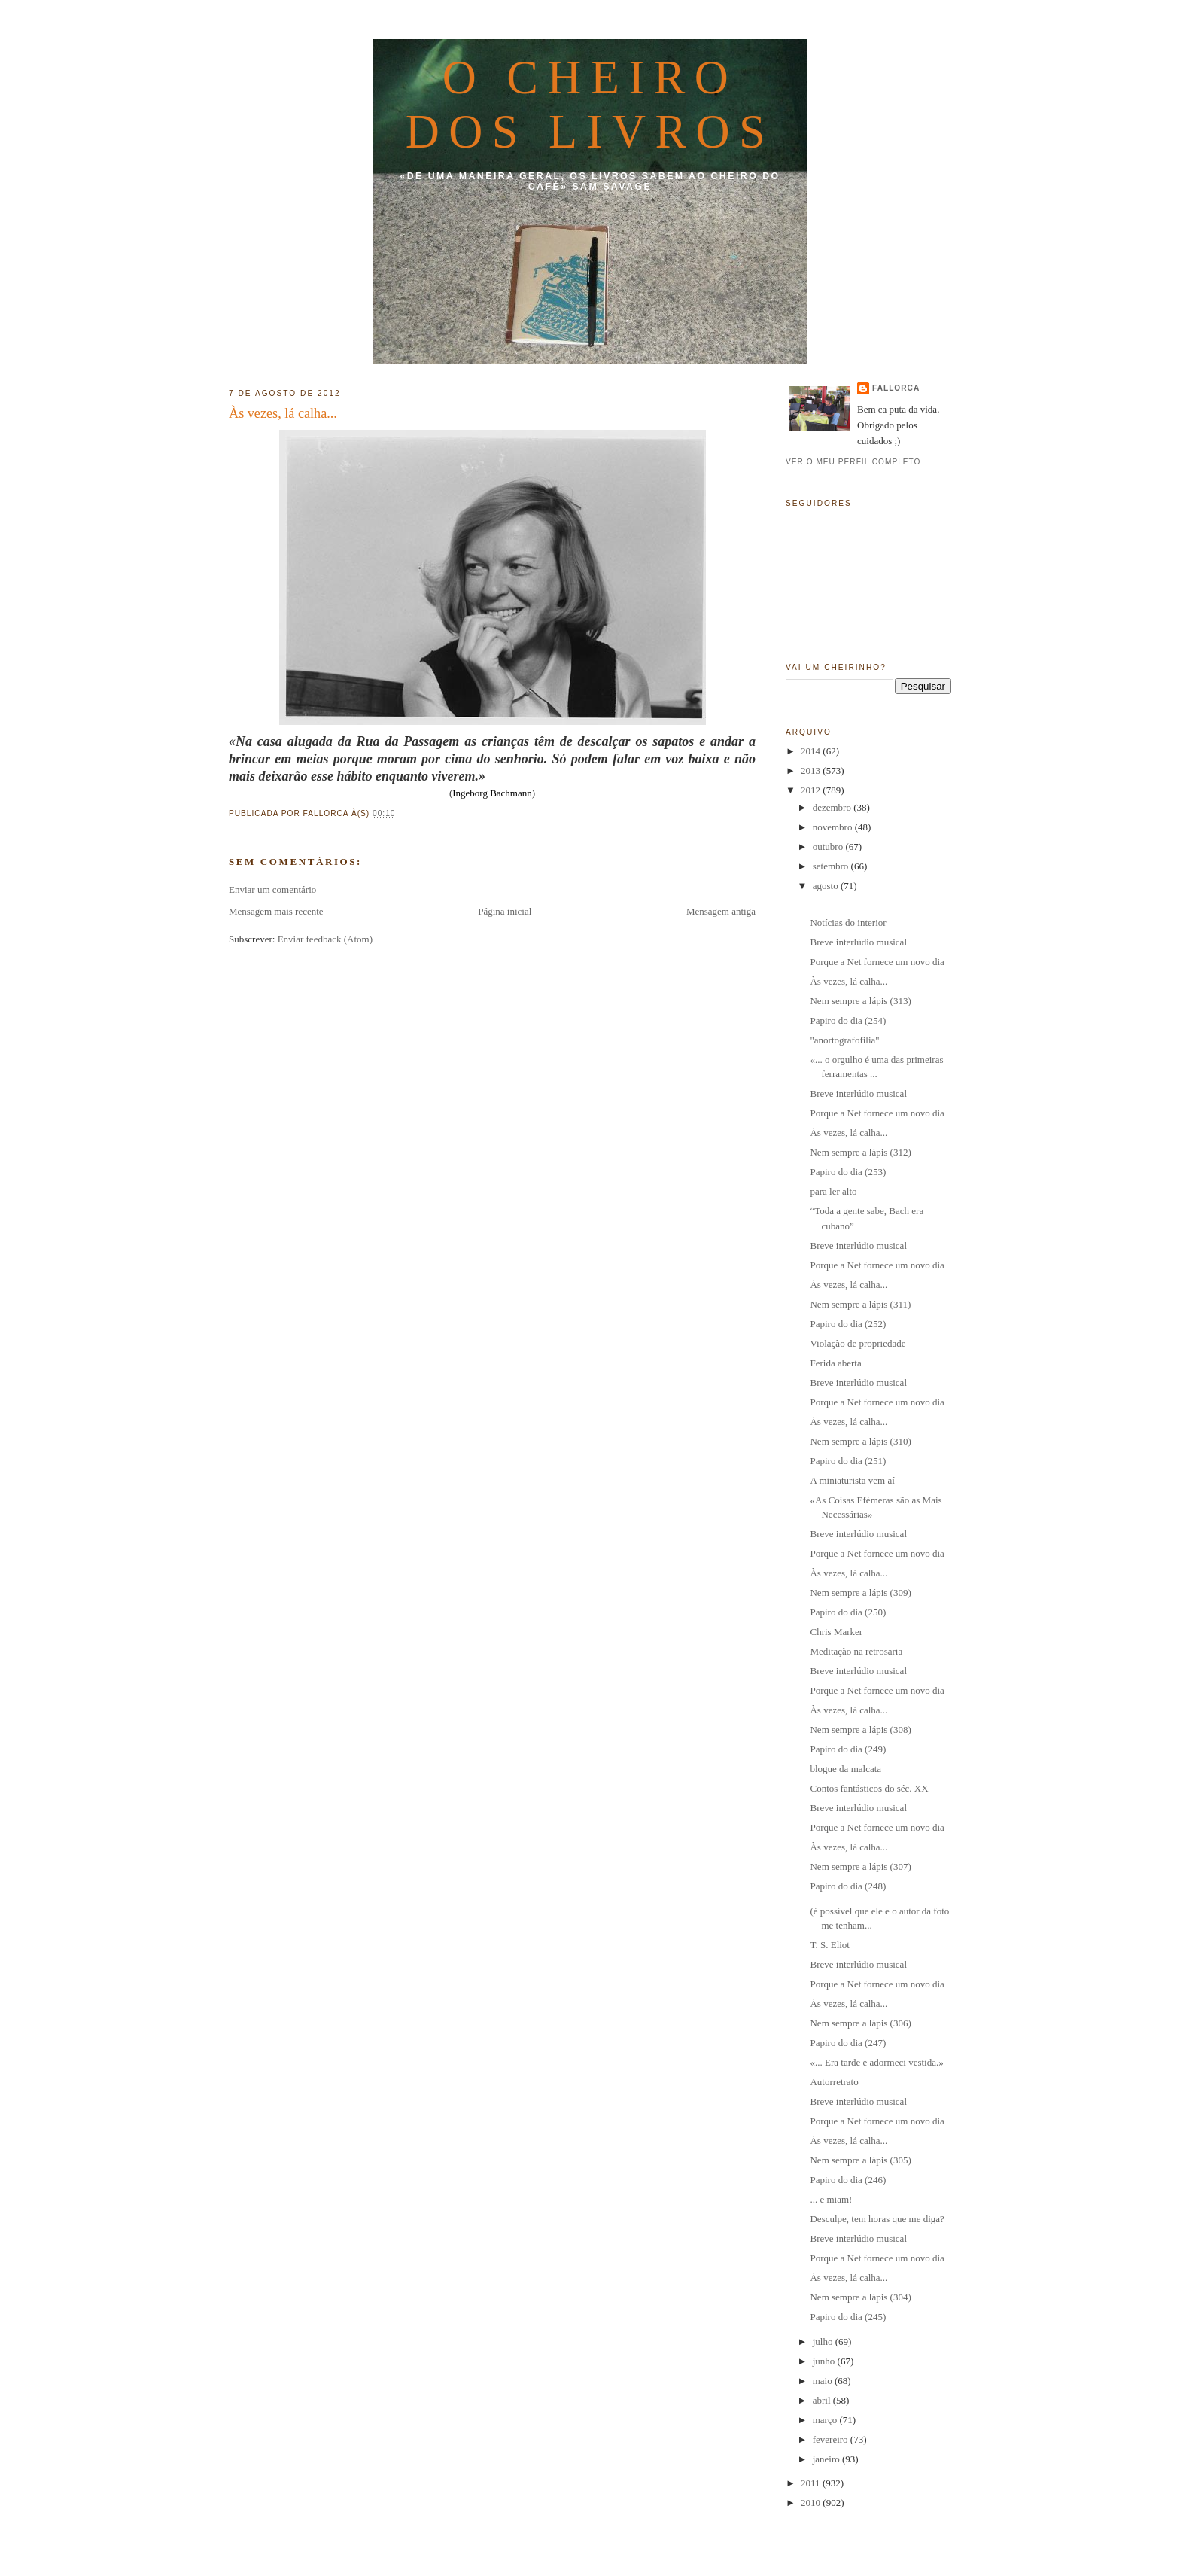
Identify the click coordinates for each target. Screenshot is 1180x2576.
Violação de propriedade (857, 1343)
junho (825, 2361)
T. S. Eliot (829, 1944)
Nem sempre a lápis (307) (860, 1866)
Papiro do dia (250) (848, 1612)
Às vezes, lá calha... (283, 413)
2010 (812, 2502)
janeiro (827, 2459)
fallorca (896, 388)
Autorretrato (834, 2081)
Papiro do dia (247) (848, 2042)
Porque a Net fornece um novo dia (877, 961)
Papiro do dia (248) (848, 1886)
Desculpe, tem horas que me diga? (877, 2218)
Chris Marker (836, 1631)
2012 (812, 790)
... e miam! (831, 2199)
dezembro (833, 807)
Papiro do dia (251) (848, 1460)
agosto (827, 885)
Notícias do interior (848, 922)
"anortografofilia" (844, 1040)
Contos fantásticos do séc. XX (869, 1788)
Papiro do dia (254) (848, 1020)
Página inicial (504, 911)
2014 (812, 751)
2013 (812, 770)
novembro (834, 827)
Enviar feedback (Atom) (325, 939)
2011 (812, 2483)
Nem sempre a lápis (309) (860, 1592)
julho (824, 2341)
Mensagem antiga (721, 911)
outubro (829, 846)
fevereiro (831, 2439)
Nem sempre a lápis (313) (860, 1000)
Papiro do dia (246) (848, 2179)
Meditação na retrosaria (856, 1651)
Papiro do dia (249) (848, 1749)
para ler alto (833, 1191)
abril (823, 2400)
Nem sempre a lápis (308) (860, 1729)
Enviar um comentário (272, 889)
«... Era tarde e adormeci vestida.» (876, 2062)
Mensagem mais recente (276, 911)
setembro (832, 866)
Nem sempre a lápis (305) (860, 2160)
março (826, 2419)
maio (824, 2380)
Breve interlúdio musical (858, 942)
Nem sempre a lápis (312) (860, 1152)
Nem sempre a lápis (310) (860, 1441)
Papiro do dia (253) (848, 1171)
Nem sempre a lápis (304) (860, 2297)
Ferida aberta (835, 1363)
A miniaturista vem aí (852, 1480)
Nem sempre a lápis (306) (860, 2023)
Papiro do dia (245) (848, 2316)
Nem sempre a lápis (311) (860, 1304)
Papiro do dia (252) (848, 1323)
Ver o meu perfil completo (853, 462)
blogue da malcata (845, 1768)
